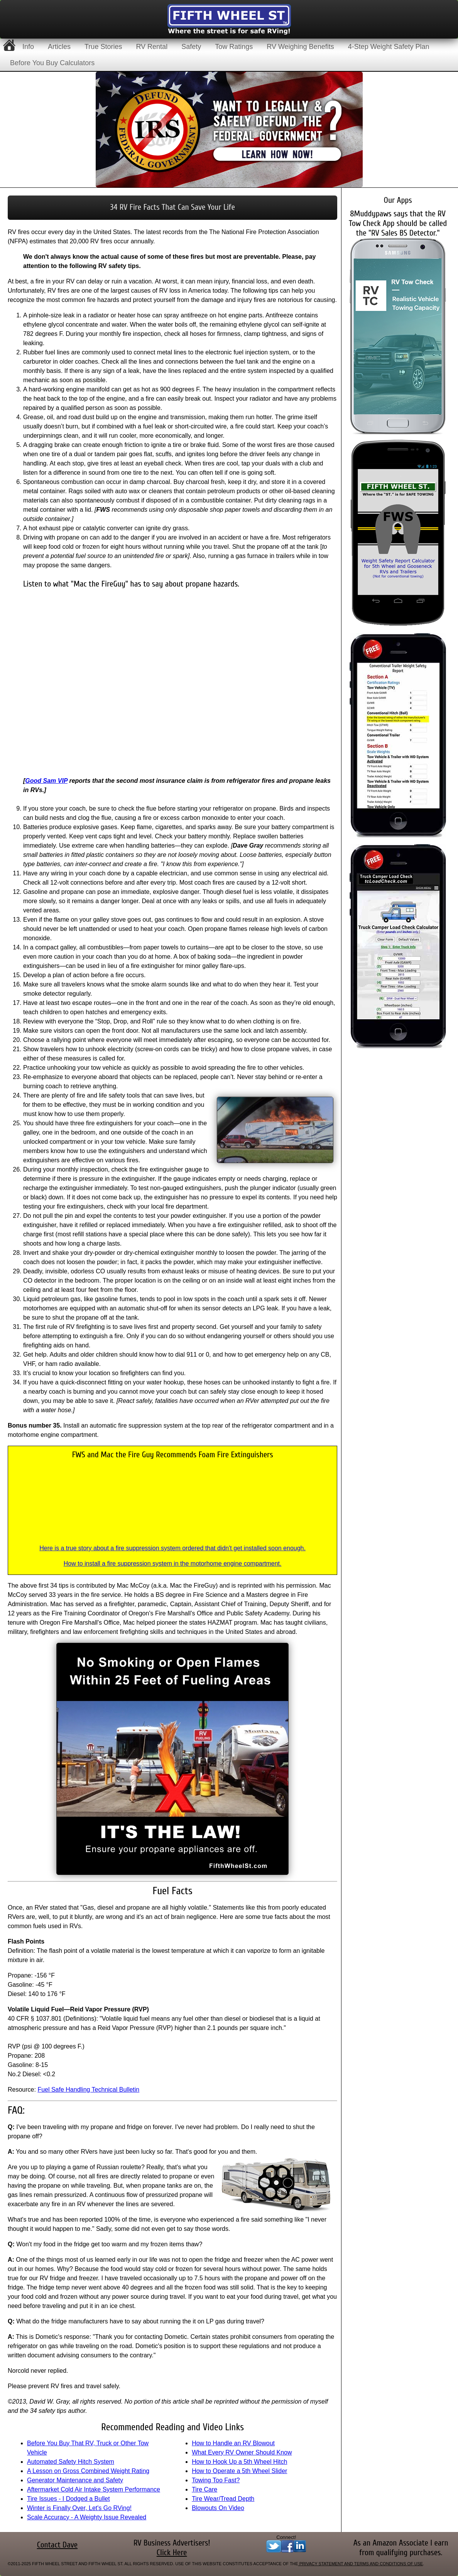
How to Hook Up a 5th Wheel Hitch (239, 2461)
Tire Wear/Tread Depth (223, 2498)
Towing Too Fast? (216, 2480)
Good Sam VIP (46, 780)
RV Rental (151, 47)
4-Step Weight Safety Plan (388, 47)
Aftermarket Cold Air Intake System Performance (93, 2489)
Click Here (172, 2552)
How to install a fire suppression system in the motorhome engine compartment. (173, 1563)
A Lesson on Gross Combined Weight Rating (88, 2471)
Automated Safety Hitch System (70, 2461)
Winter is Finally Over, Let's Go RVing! (79, 2508)
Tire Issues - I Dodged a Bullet (68, 2498)
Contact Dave (57, 2545)
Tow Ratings (234, 47)
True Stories (103, 47)
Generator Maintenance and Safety (75, 2480)
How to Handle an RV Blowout (233, 2443)
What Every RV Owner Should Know (242, 2452)
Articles (59, 47)
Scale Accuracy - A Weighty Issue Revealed (86, 2517)
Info (28, 47)
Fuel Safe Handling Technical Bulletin (88, 2089)
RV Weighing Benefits (300, 47)
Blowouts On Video (218, 2508)
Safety (191, 47)
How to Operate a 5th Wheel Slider (239, 2471)
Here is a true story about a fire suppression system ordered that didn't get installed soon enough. (172, 1548)
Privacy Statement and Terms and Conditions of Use (360, 2563)
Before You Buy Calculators (52, 63)
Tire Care (204, 2489)
